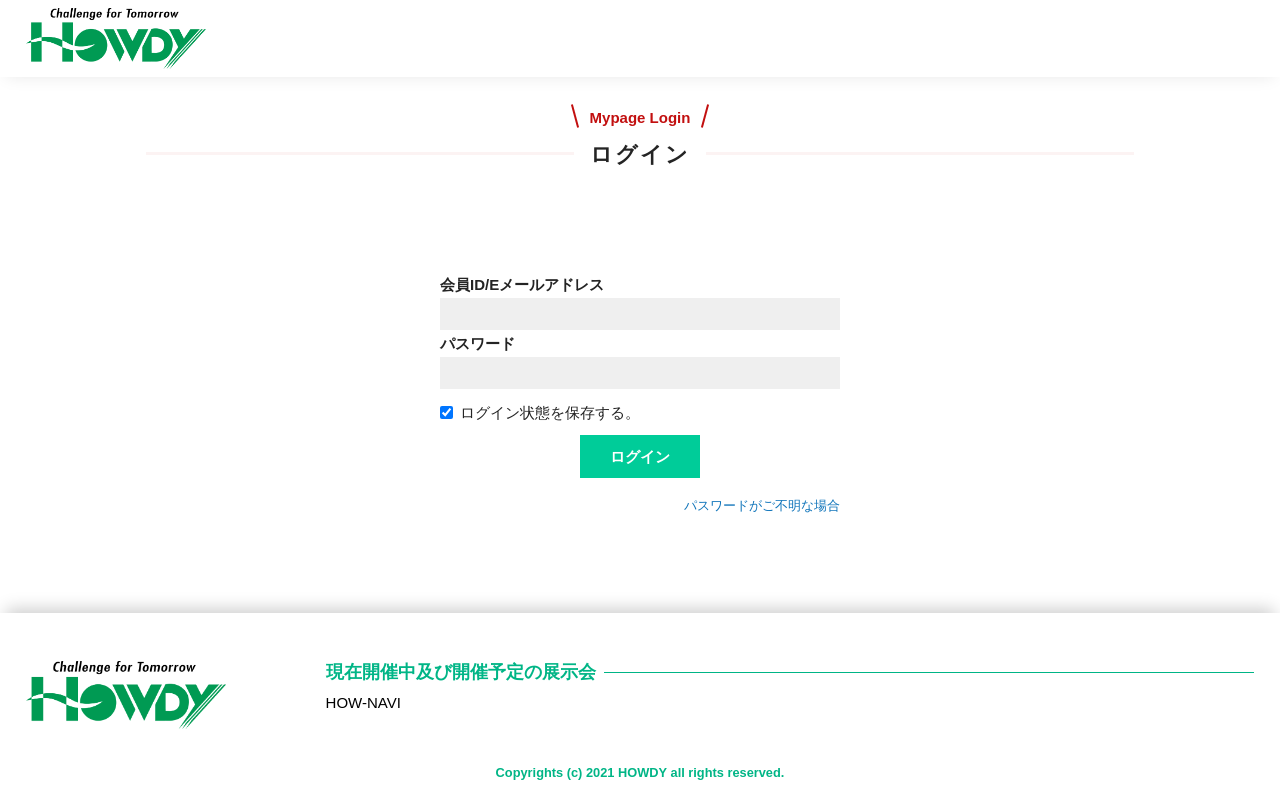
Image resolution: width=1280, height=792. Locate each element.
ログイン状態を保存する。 (540, 412)
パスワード (477, 343)
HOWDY (642, 772)
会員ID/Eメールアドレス (522, 284)
